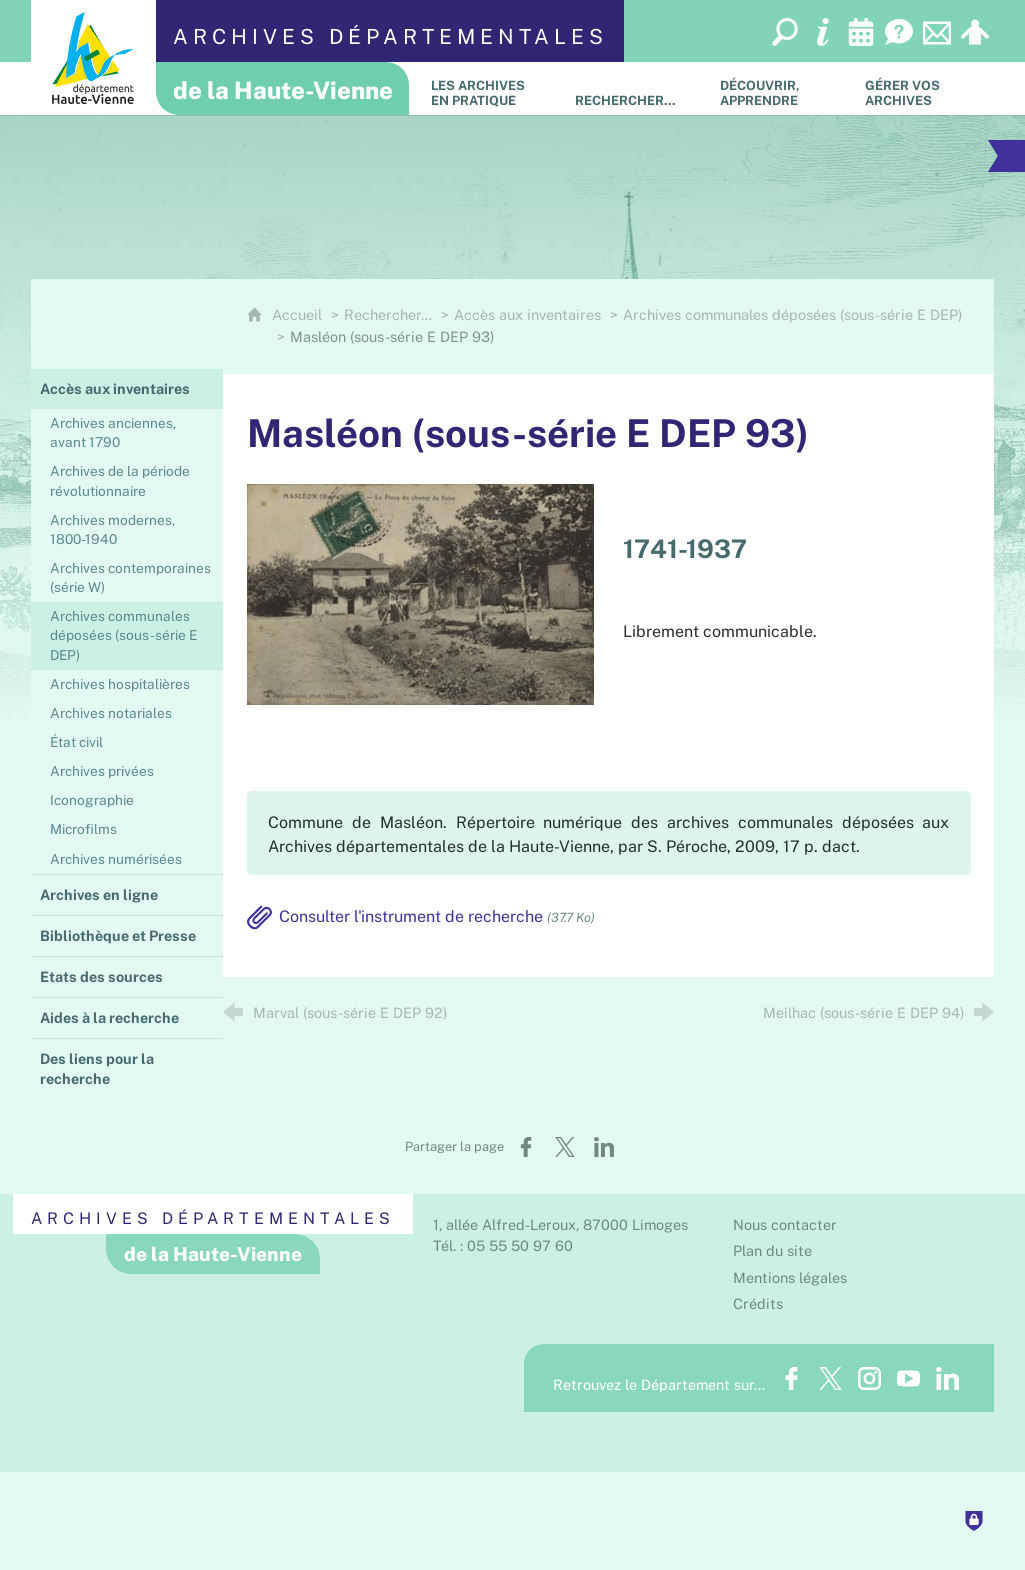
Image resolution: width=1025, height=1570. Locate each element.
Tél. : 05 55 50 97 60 (503, 1245)
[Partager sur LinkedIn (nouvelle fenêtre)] (604, 1147)
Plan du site (772, 1250)
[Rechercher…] (632, 88)
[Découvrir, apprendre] (777, 88)
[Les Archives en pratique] (488, 88)
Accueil (299, 314)
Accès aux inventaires (527, 314)
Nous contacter (785, 1224)
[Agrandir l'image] (421, 592)
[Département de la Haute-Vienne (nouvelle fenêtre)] (93, 57)
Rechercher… (388, 314)
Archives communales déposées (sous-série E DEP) (792, 314)
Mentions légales (790, 1277)
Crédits (758, 1303)
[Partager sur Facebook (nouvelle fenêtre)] (526, 1147)
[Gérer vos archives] (922, 88)
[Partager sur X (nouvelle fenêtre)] (565, 1147)
